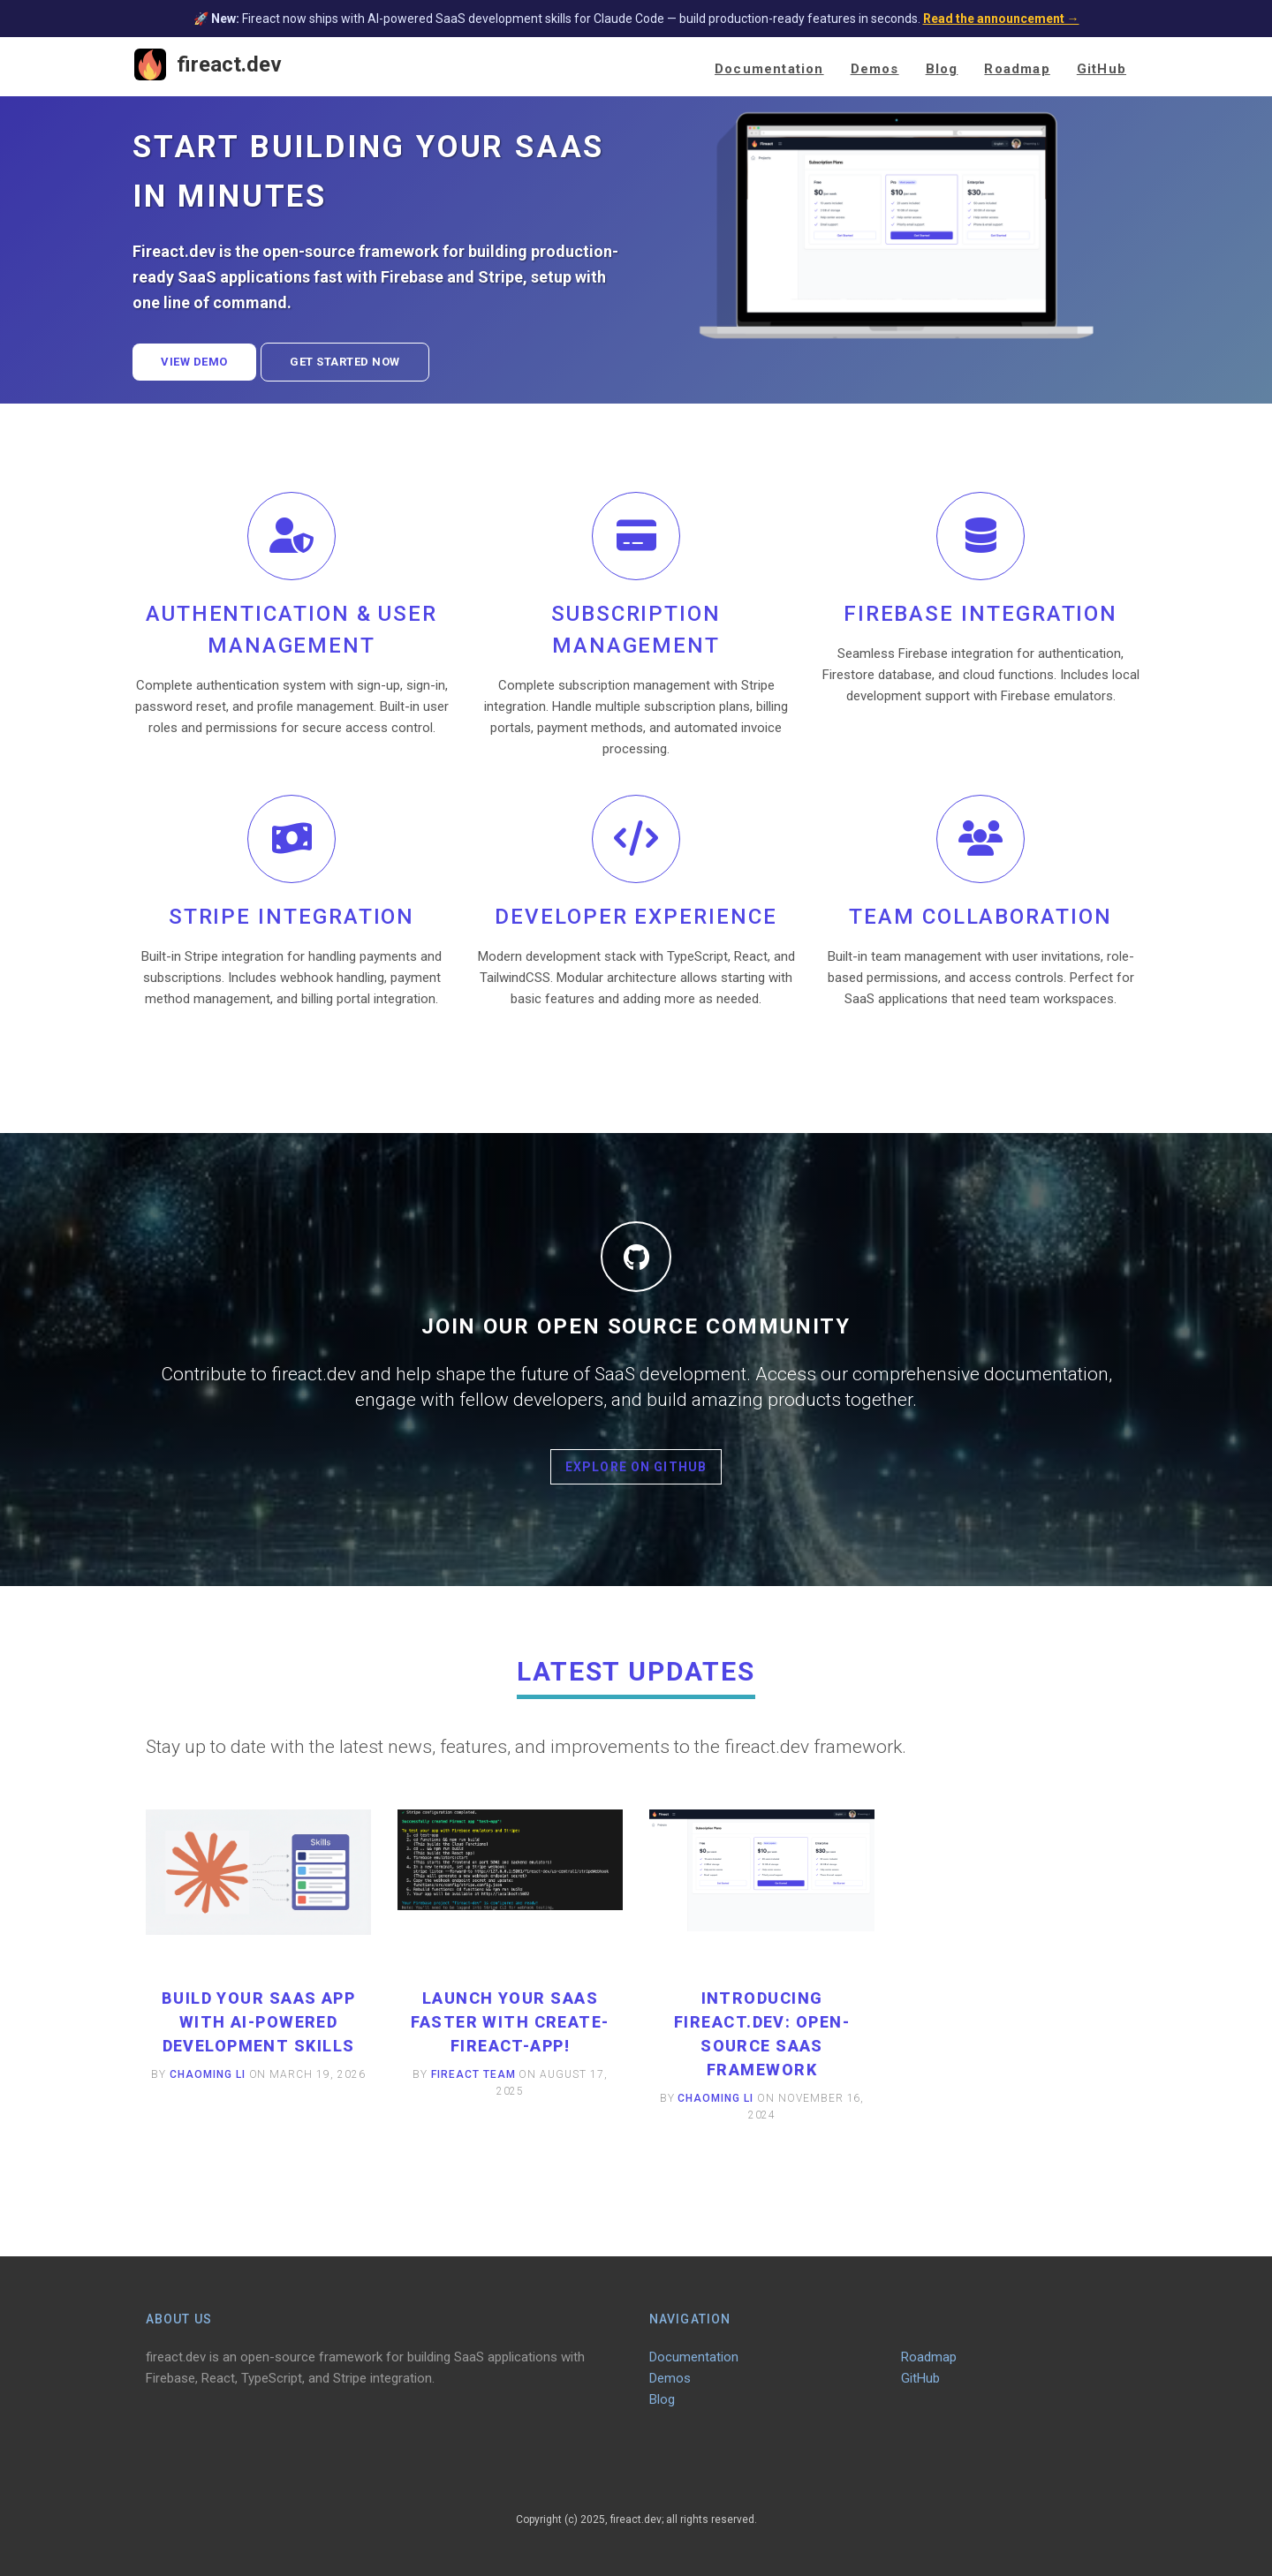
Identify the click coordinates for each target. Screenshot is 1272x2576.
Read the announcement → (1001, 18)
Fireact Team (473, 2074)
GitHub (1101, 69)
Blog (942, 69)
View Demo (194, 361)
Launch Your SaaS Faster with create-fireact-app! (510, 2022)
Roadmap (1016, 69)
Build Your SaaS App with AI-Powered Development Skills (258, 2022)
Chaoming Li (208, 2074)
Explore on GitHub (636, 1467)
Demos (875, 69)
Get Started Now (345, 361)
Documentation (769, 69)
